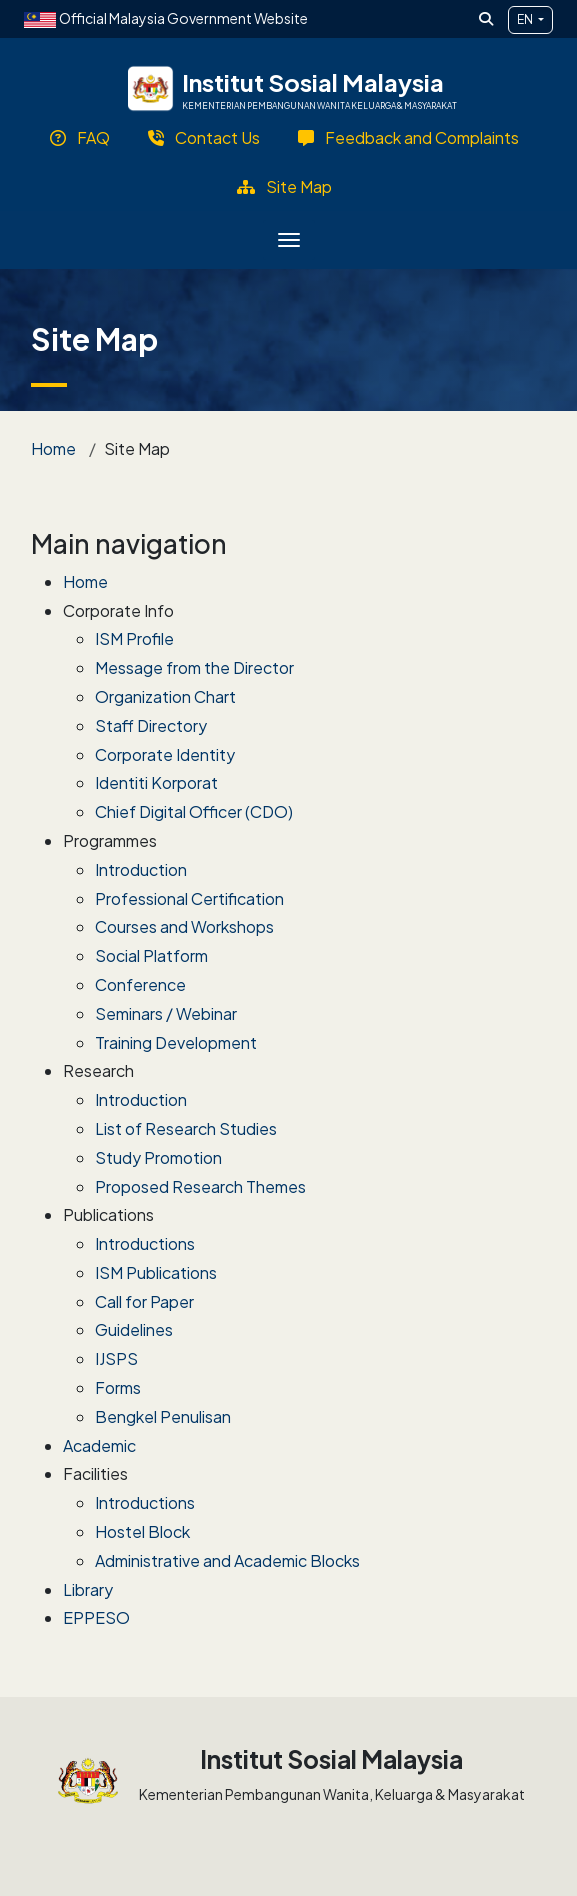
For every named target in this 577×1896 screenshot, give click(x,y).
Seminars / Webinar (166, 1013)
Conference (140, 984)
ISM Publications (156, 1272)
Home (53, 448)
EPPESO (96, 1617)
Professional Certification (189, 898)
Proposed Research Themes (200, 1186)
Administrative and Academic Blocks (227, 1560)
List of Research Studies (186, 1128)
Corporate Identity (165, 754)
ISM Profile (134, 638)
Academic (99, 1445)
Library (88, 1589)
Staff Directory (151, 725)
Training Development (176, 1042)
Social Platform (151, 955)
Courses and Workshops (184, 926)
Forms (118, 1387)
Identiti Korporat (156, 782)
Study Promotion (158, 1157)
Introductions (145, 1243)
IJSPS (116, 1358)
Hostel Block (142, 1531)
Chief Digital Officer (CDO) (194, 811)
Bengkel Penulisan (163, 1416)
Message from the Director (194, 667)
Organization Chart (165, 696)
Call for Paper (144, 1301)
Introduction (141, 869)
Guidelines (134, 1329)
